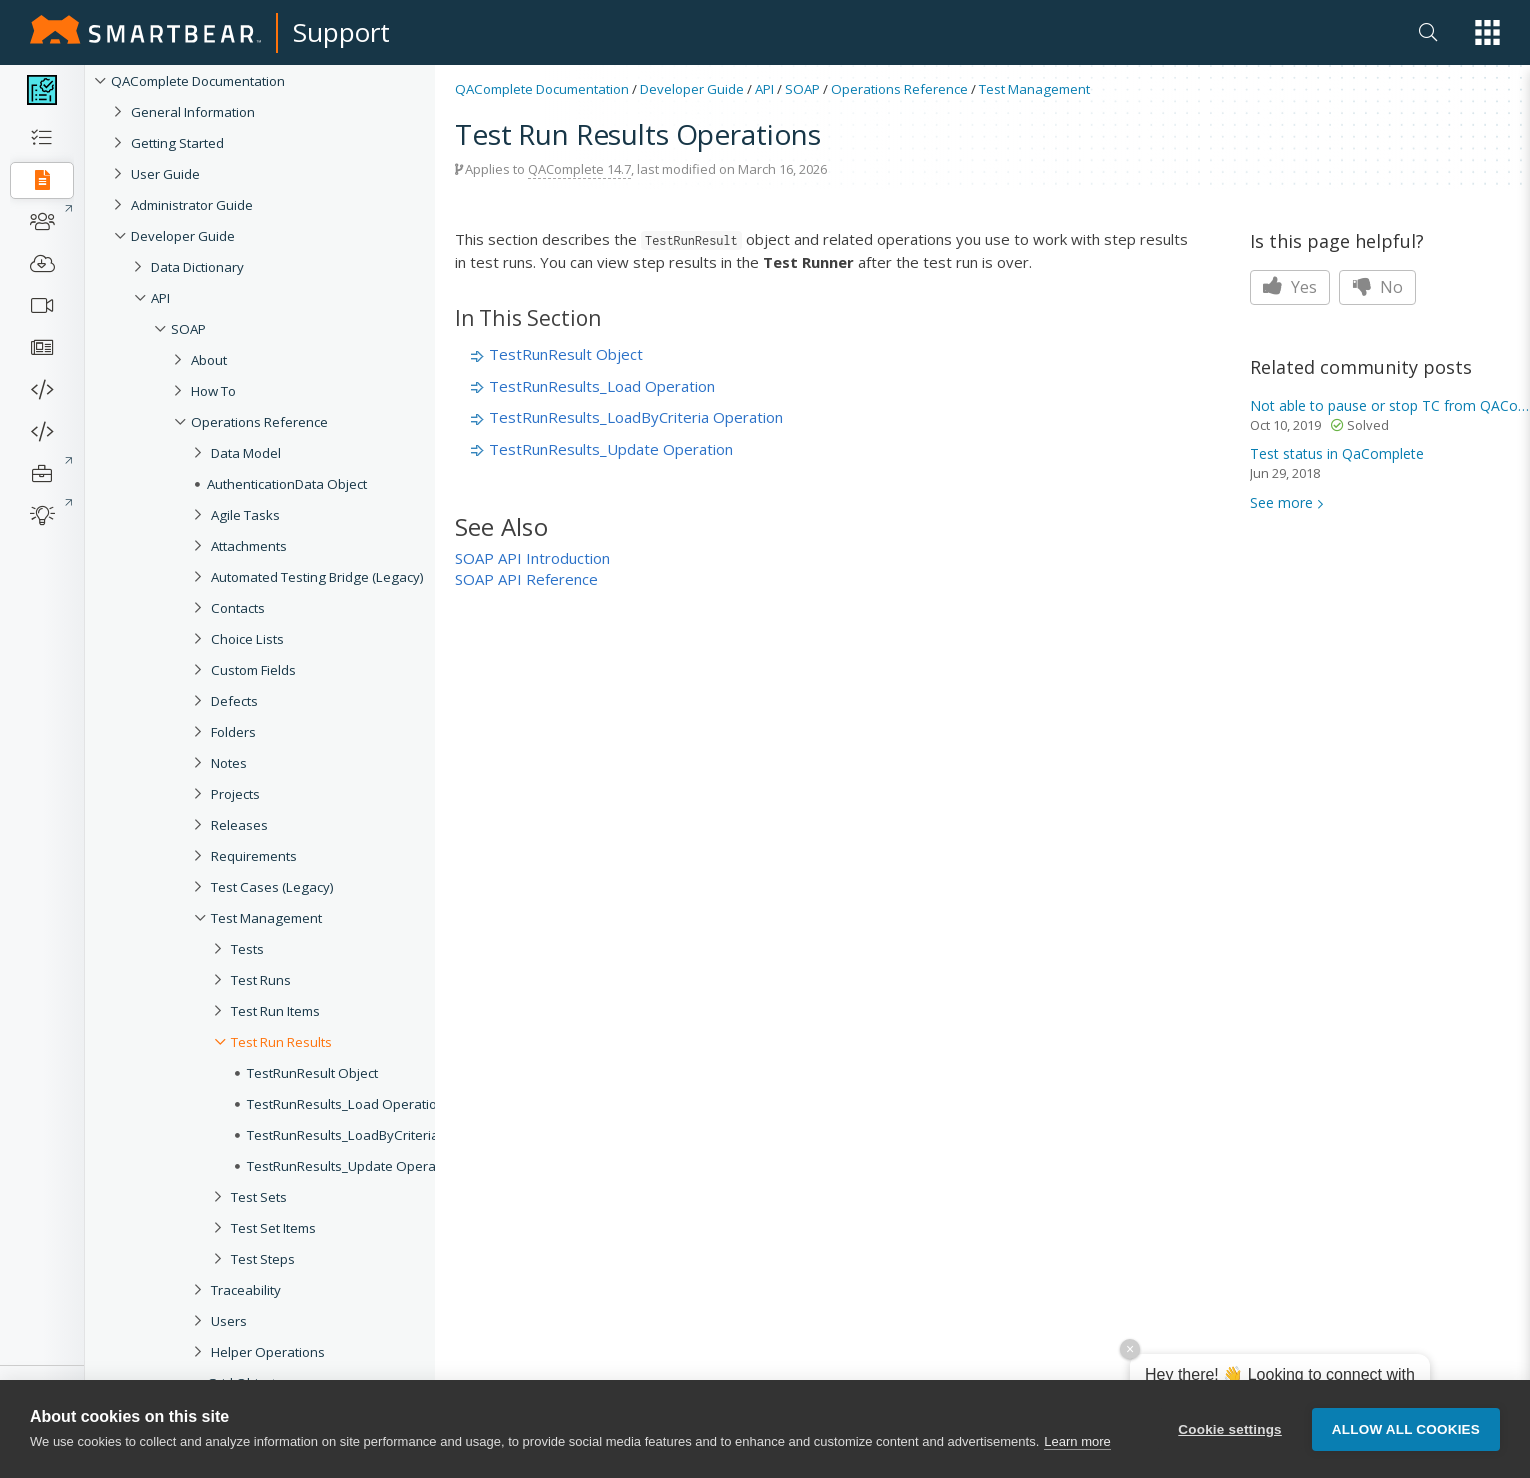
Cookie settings (1230, 1431)
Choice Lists (247, 639)
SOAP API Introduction (532, 558)
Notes (229, 763)
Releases (239, 825)
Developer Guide (183, 236)
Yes (1290, 287)
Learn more (1077, 1444)
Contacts (238, 608)
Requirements (254, 856)
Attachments (249, 546)
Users (229, 1321)
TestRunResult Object (566, 354)
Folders (233, 732)
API (160, 298)
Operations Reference (259, 422)
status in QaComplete (1337, 453)
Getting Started (177, 143)
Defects (234, 701)
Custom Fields (253, 670)
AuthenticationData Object (287, 484)
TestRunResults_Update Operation (611, 449)
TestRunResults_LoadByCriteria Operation (636, 417)
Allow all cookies (1406, 1431)
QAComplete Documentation (198, 81)
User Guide (165, 174)
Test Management (266, 918)
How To (213, 391)
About (209, 360)
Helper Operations (268, 1352)
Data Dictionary (197, 267)
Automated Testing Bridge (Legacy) (317, 577)
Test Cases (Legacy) (272, 887)
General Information (193, 112)
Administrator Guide (192, 205)
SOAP (188, 329)
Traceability (246, 1290)
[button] (1487, 32)
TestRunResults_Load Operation (602, 386)
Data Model (246, 453)
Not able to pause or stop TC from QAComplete (1390, 405)
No (1377, 287)
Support (341, 32)
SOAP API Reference (526, 579)
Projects (235, 794)
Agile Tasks (245, 515)
